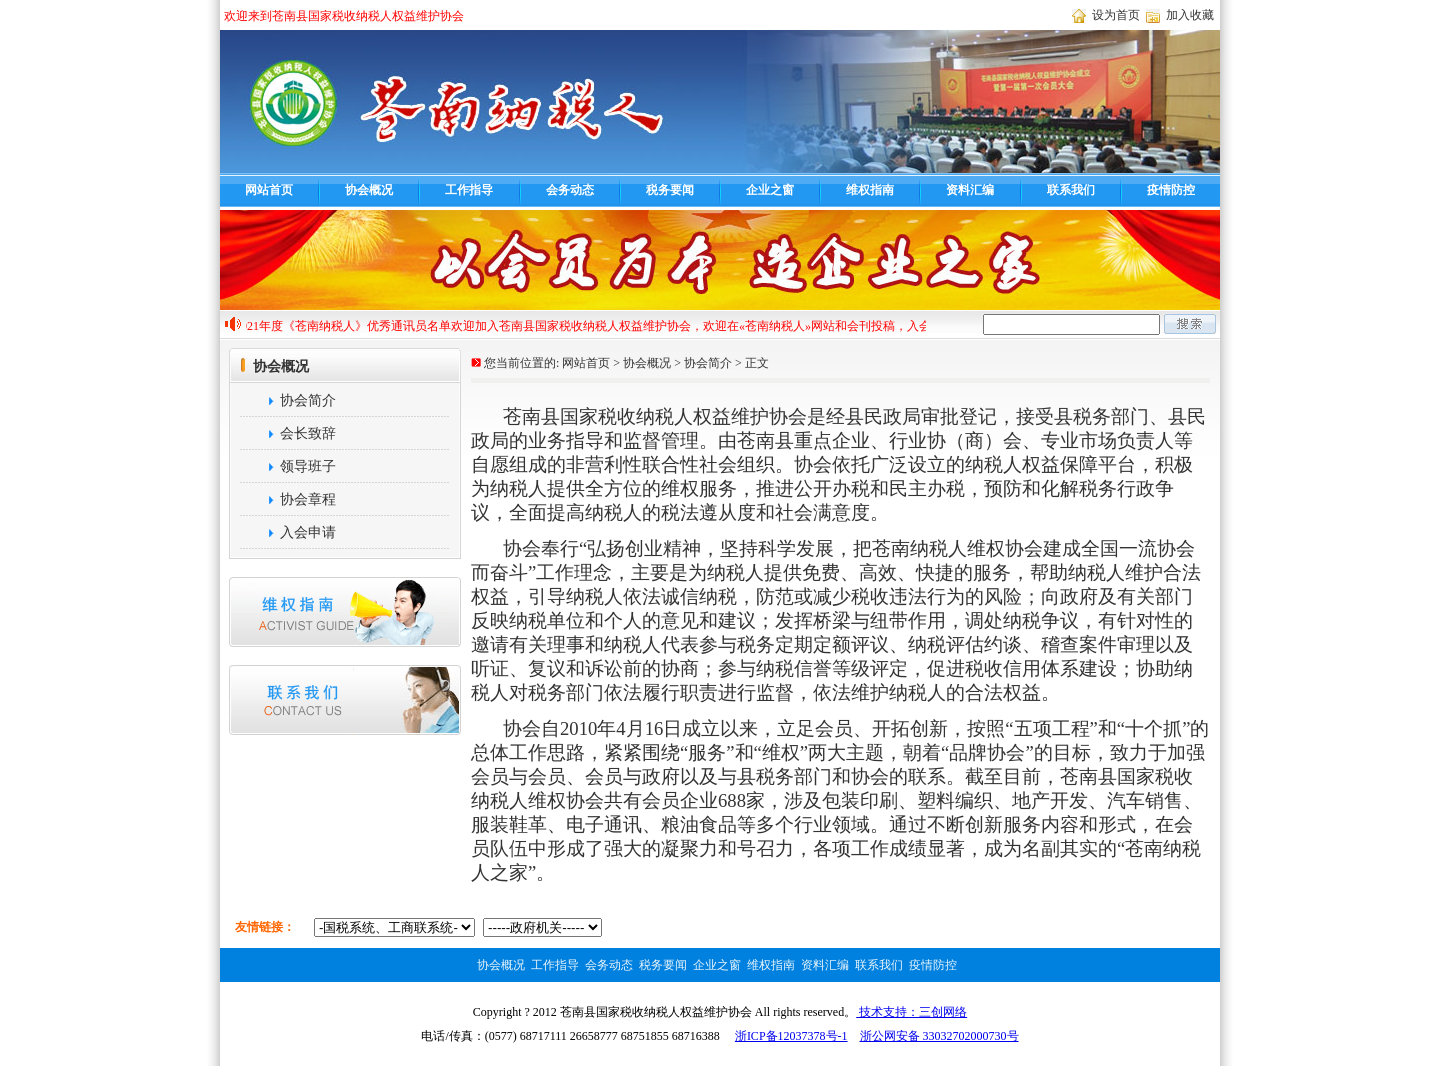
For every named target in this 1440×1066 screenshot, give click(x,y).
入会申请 (287, 532)
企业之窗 (770, 190)
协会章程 (287, 499)
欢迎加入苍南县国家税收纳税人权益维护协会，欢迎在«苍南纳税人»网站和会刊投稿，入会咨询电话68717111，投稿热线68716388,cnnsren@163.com (844, 326)
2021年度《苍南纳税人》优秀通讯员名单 (348, 326)
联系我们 (1071, 190)
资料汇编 (970, 190)
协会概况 (369, 190)
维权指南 (870, 190)
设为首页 (1116, 15)
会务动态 (570, 190)
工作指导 (469, 190)
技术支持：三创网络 (911, 1012)
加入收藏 (1190, 15)
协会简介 (287, 400)
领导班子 (287, 466)
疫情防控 (1171, 190)
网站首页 (269, 190)
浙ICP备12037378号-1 (791, 1036)
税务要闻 (670, 190)
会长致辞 (287, 433)
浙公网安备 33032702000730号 (939, 1036)
